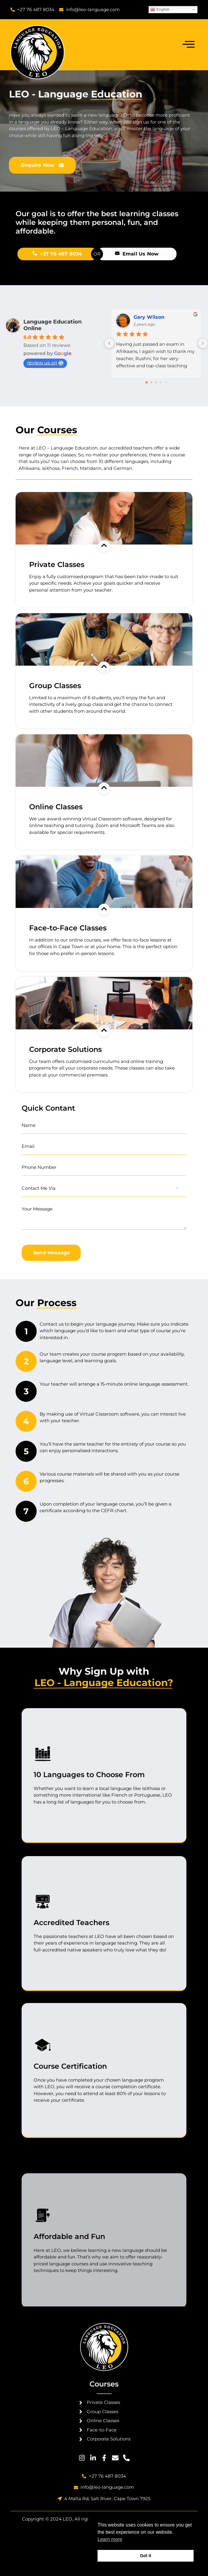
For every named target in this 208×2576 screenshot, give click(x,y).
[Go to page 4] (165, 382)
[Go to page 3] (160, 382)
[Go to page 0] (146, 382)
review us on (45, 363)
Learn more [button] (110, 2539)
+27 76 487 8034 (154, 254)
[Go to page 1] (151, 382)
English (159, 9)
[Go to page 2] (156, 382)
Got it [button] (145, 2555)
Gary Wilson (149, 317)
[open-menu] (188, 44)
